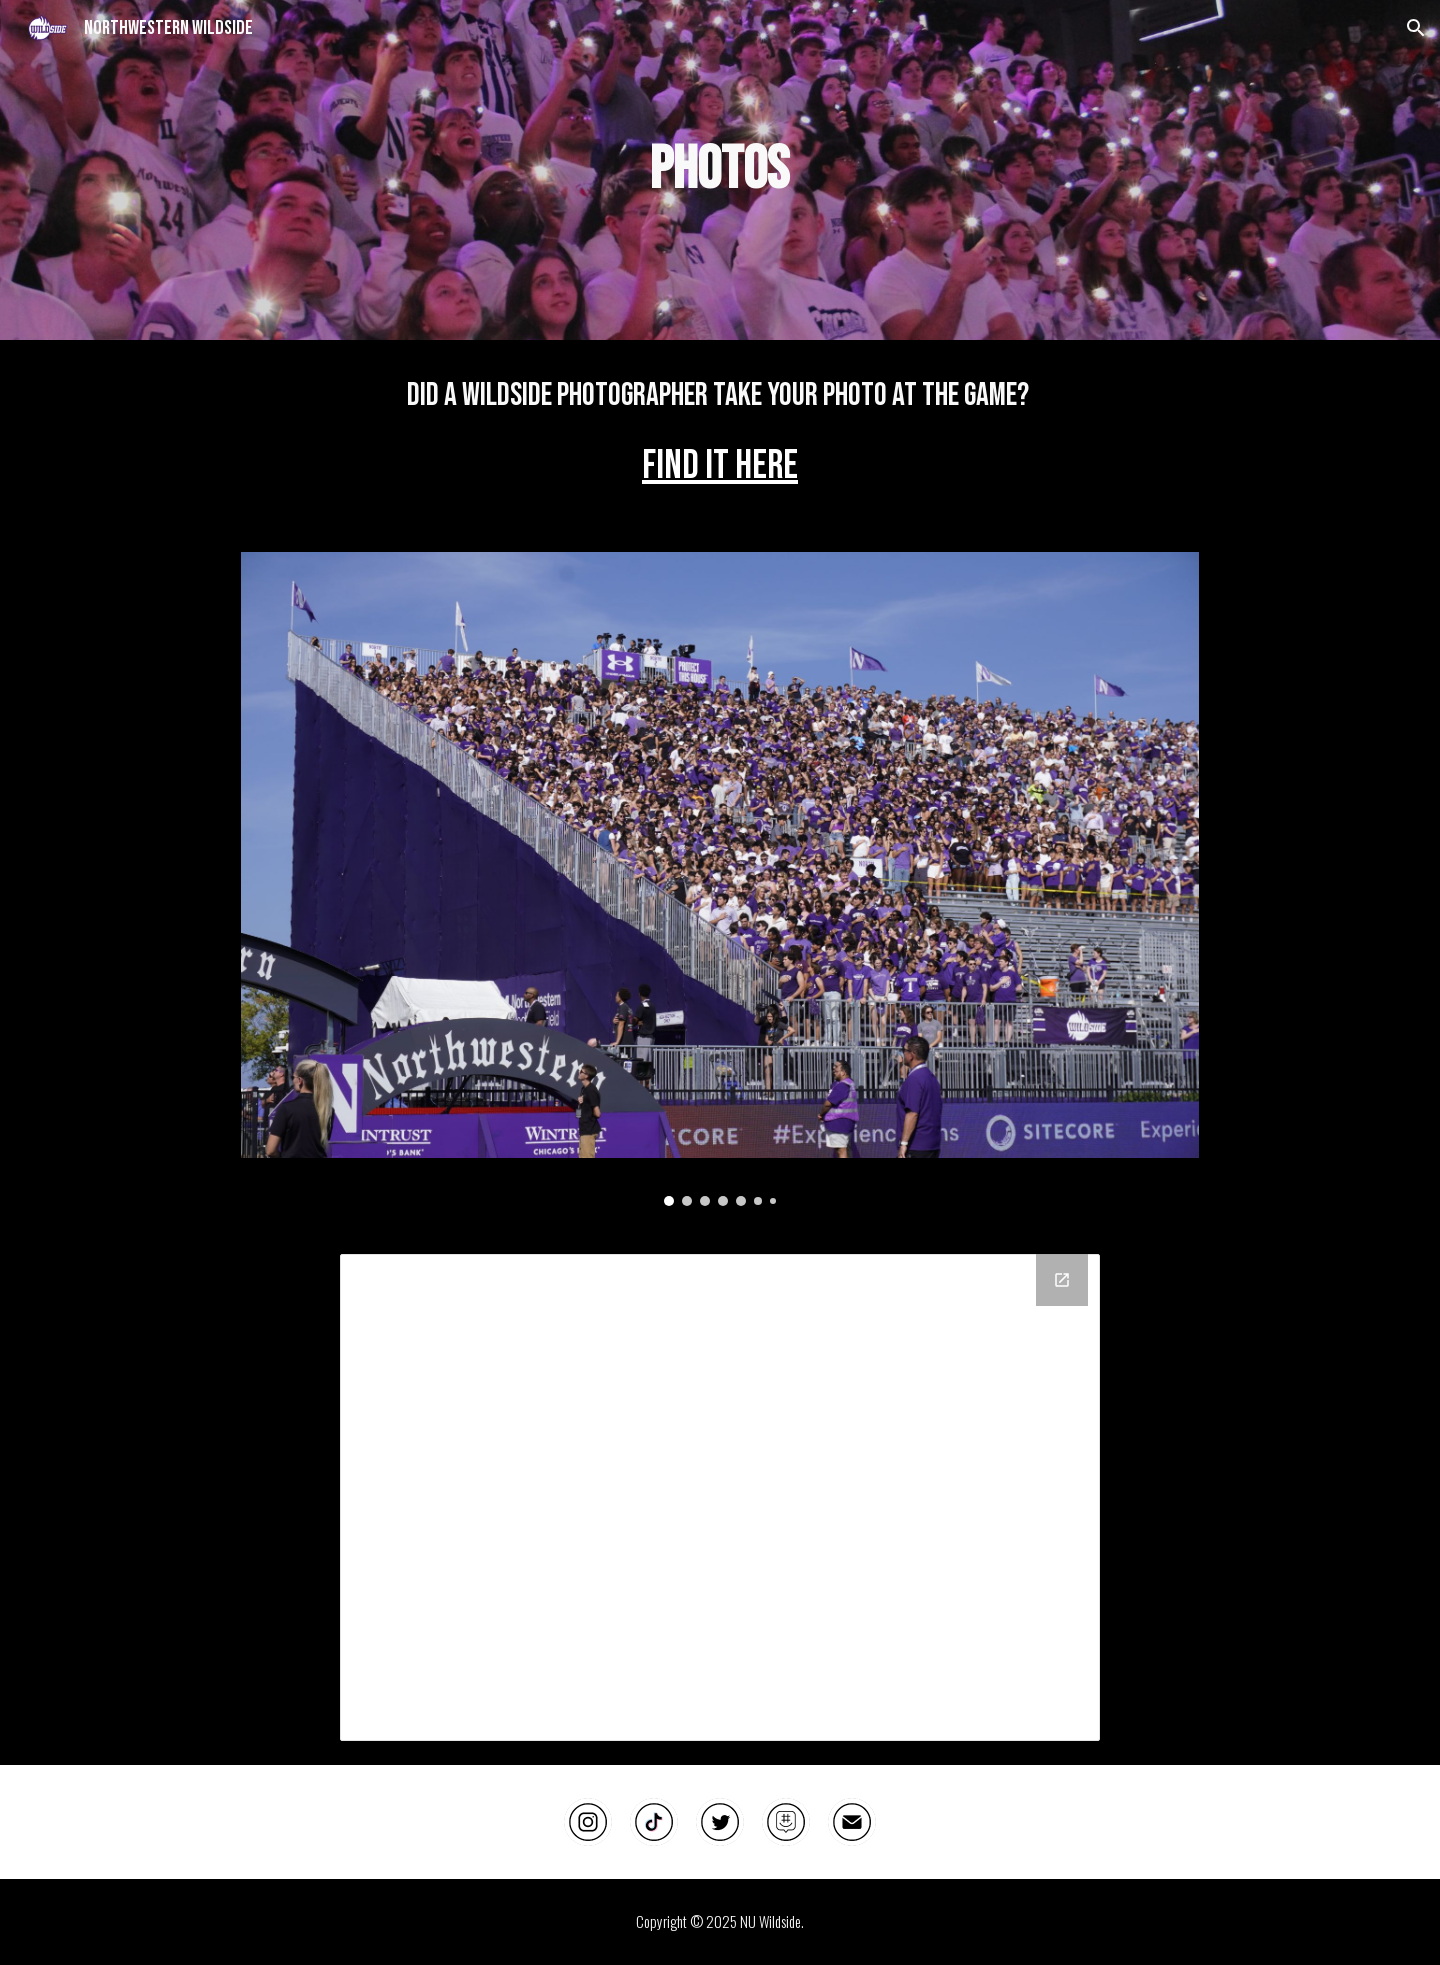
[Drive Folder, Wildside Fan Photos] (720, 1497)
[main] (720, 170)
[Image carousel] (719, 879)
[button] (1416, 28)
